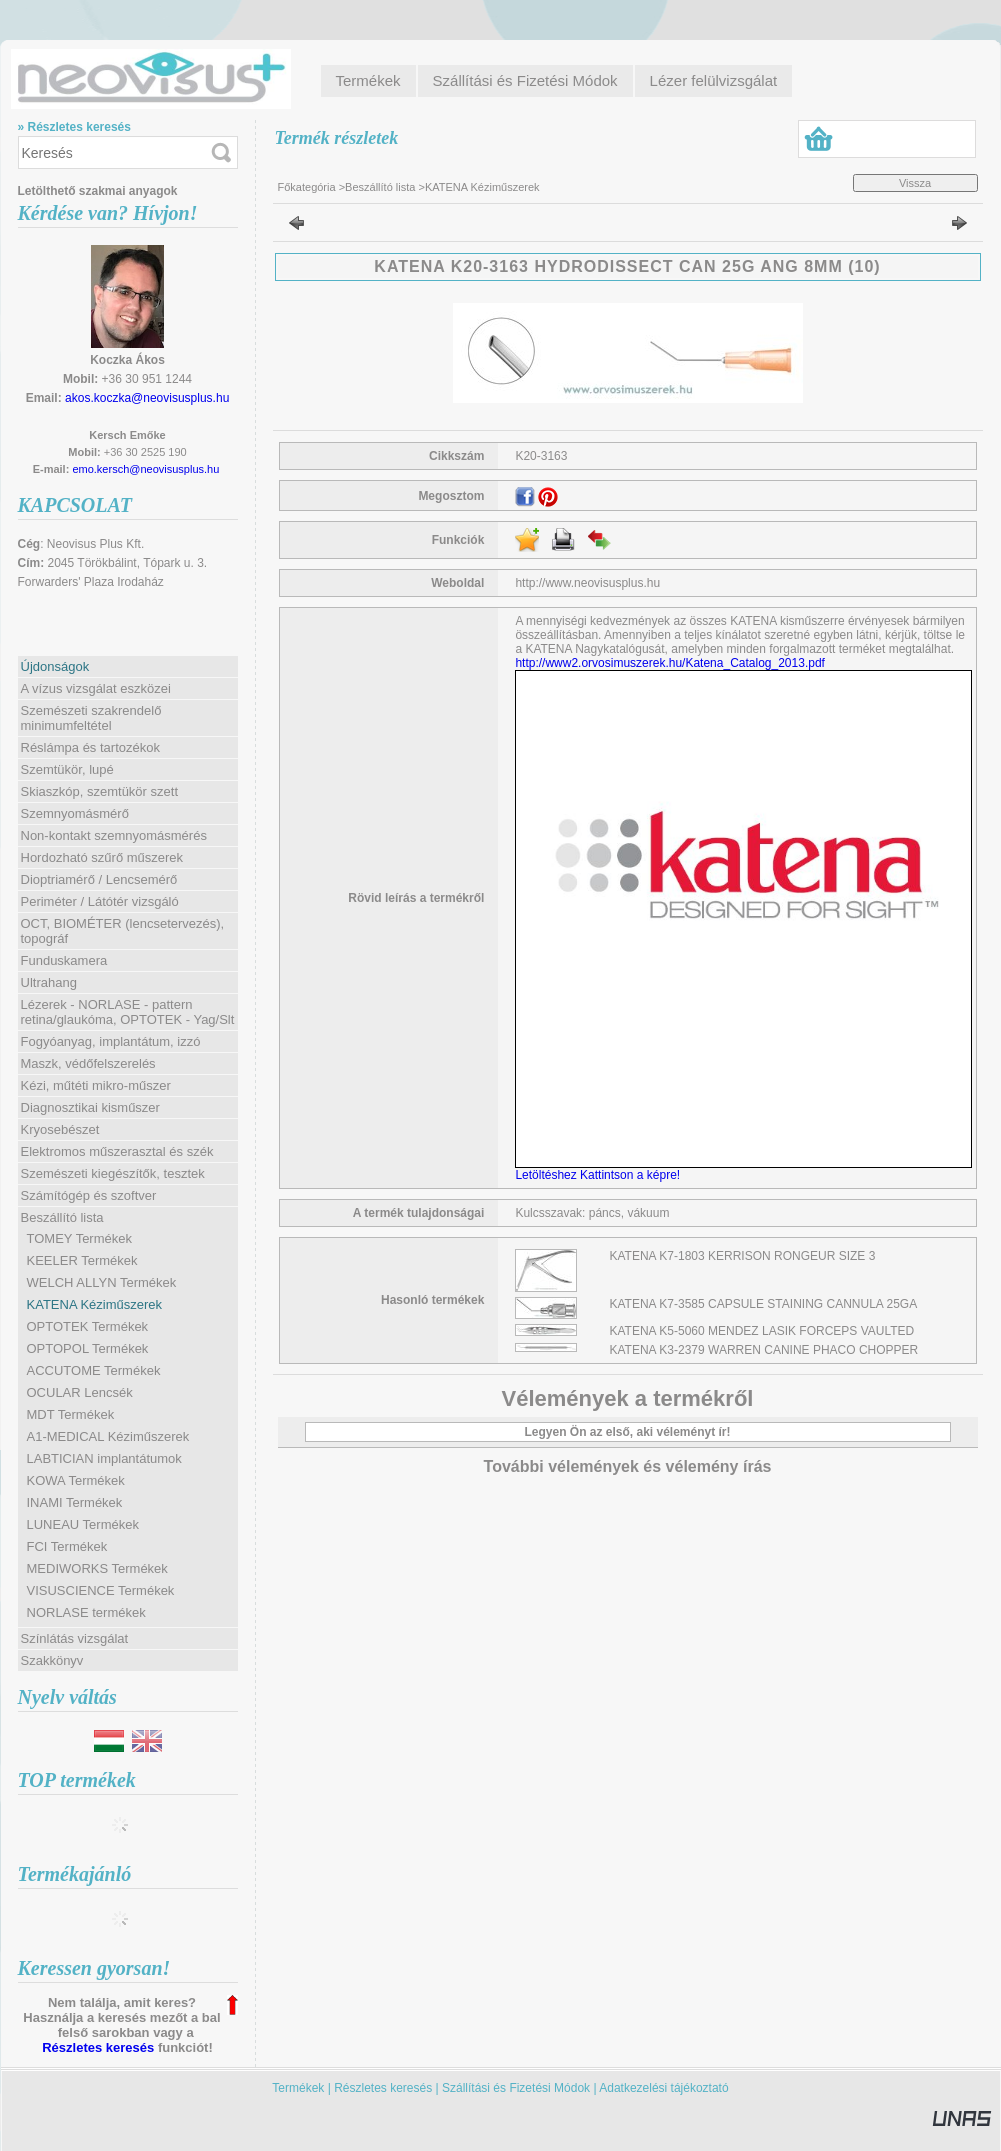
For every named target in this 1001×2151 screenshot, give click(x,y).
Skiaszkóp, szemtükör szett (100, 791)
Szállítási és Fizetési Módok (516, 2088)
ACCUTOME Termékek (94, 1370)
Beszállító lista (380, 187)
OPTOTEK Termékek (88, 1326)
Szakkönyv (52, 1660)
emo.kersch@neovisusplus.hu (145, 469)
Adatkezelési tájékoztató (663, 2088)
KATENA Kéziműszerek (95, 1304)
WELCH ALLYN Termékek (102, 1282)
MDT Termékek (71, 1414)
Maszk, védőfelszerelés (88, 1063)
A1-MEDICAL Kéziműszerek (108, 1436)
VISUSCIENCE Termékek (101, 1590)
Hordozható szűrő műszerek (102, 857)
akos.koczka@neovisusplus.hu (147, 398)
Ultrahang (49, 982)
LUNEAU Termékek (83, 1524)
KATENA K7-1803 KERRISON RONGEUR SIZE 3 (743, 1256)
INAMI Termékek (75, 1502)
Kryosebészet (60, 1129)
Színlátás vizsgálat (75, 1638)
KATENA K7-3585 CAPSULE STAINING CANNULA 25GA (764, 1304)
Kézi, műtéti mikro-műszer (96, 1085)
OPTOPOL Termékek (88, 1348)
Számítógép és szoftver (89, 1195)
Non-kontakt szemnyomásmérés (114, 835)
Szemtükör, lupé (67, 769)
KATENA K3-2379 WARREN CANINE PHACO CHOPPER (764, 1350)
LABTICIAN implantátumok (104, 1458)
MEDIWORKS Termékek (97, 1568)
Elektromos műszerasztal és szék (117, 1151)
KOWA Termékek (76, 1480)
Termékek (298, 2088)
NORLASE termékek (86, 1612)
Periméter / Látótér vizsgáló (100, 901)
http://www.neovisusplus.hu (587, 583)
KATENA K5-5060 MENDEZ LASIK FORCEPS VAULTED (762, 1331)
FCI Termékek (67, 1546)
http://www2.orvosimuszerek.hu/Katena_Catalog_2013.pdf (670, 663)
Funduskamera (64, 960)
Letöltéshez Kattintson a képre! (600, 1175)
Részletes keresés (98, 2047)
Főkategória (307, 187)
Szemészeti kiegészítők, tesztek (113, 1173)
